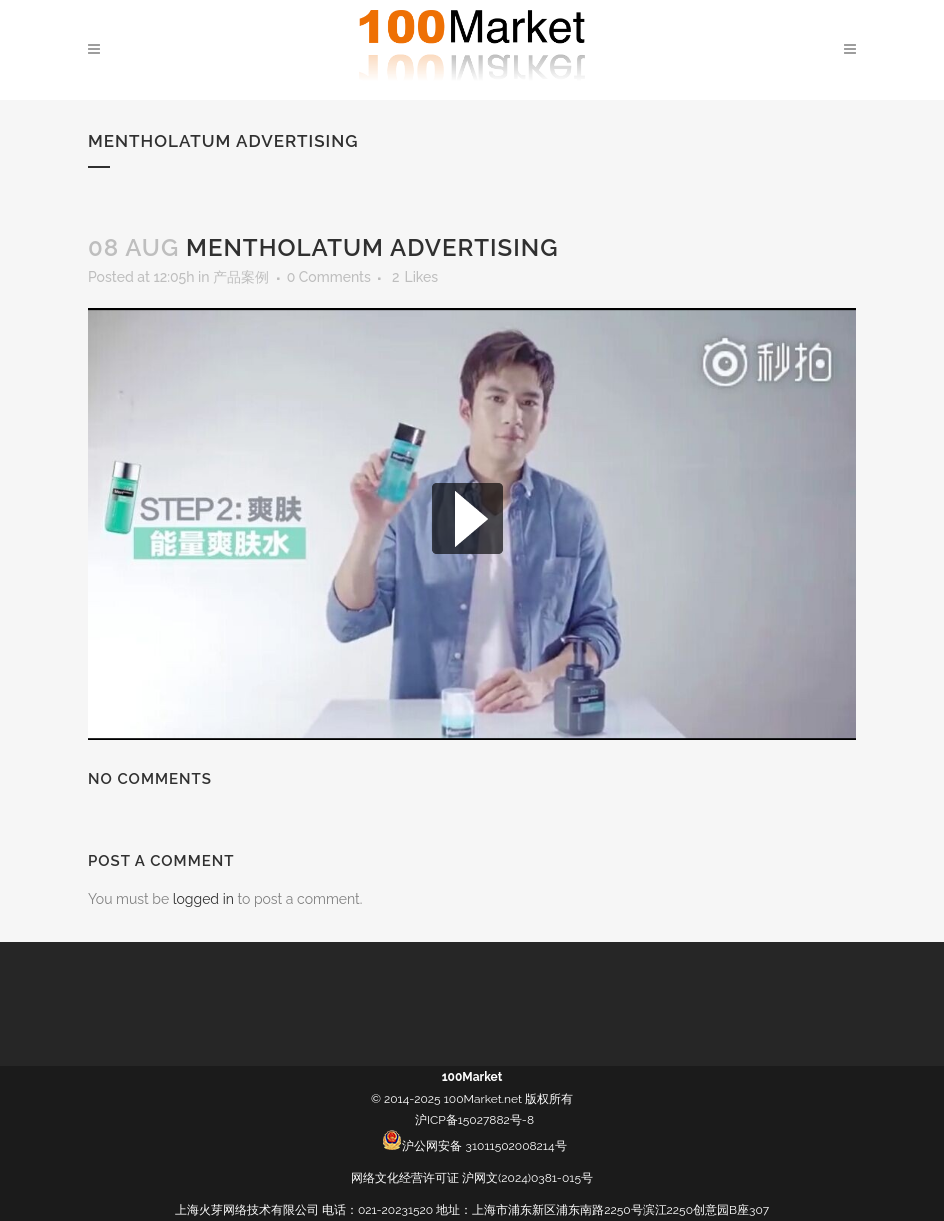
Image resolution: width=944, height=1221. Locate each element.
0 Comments (329, 277)
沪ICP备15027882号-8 (474, 1120)
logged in (203, 899)
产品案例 (241, 277)
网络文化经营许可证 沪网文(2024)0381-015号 (472, 1178)
